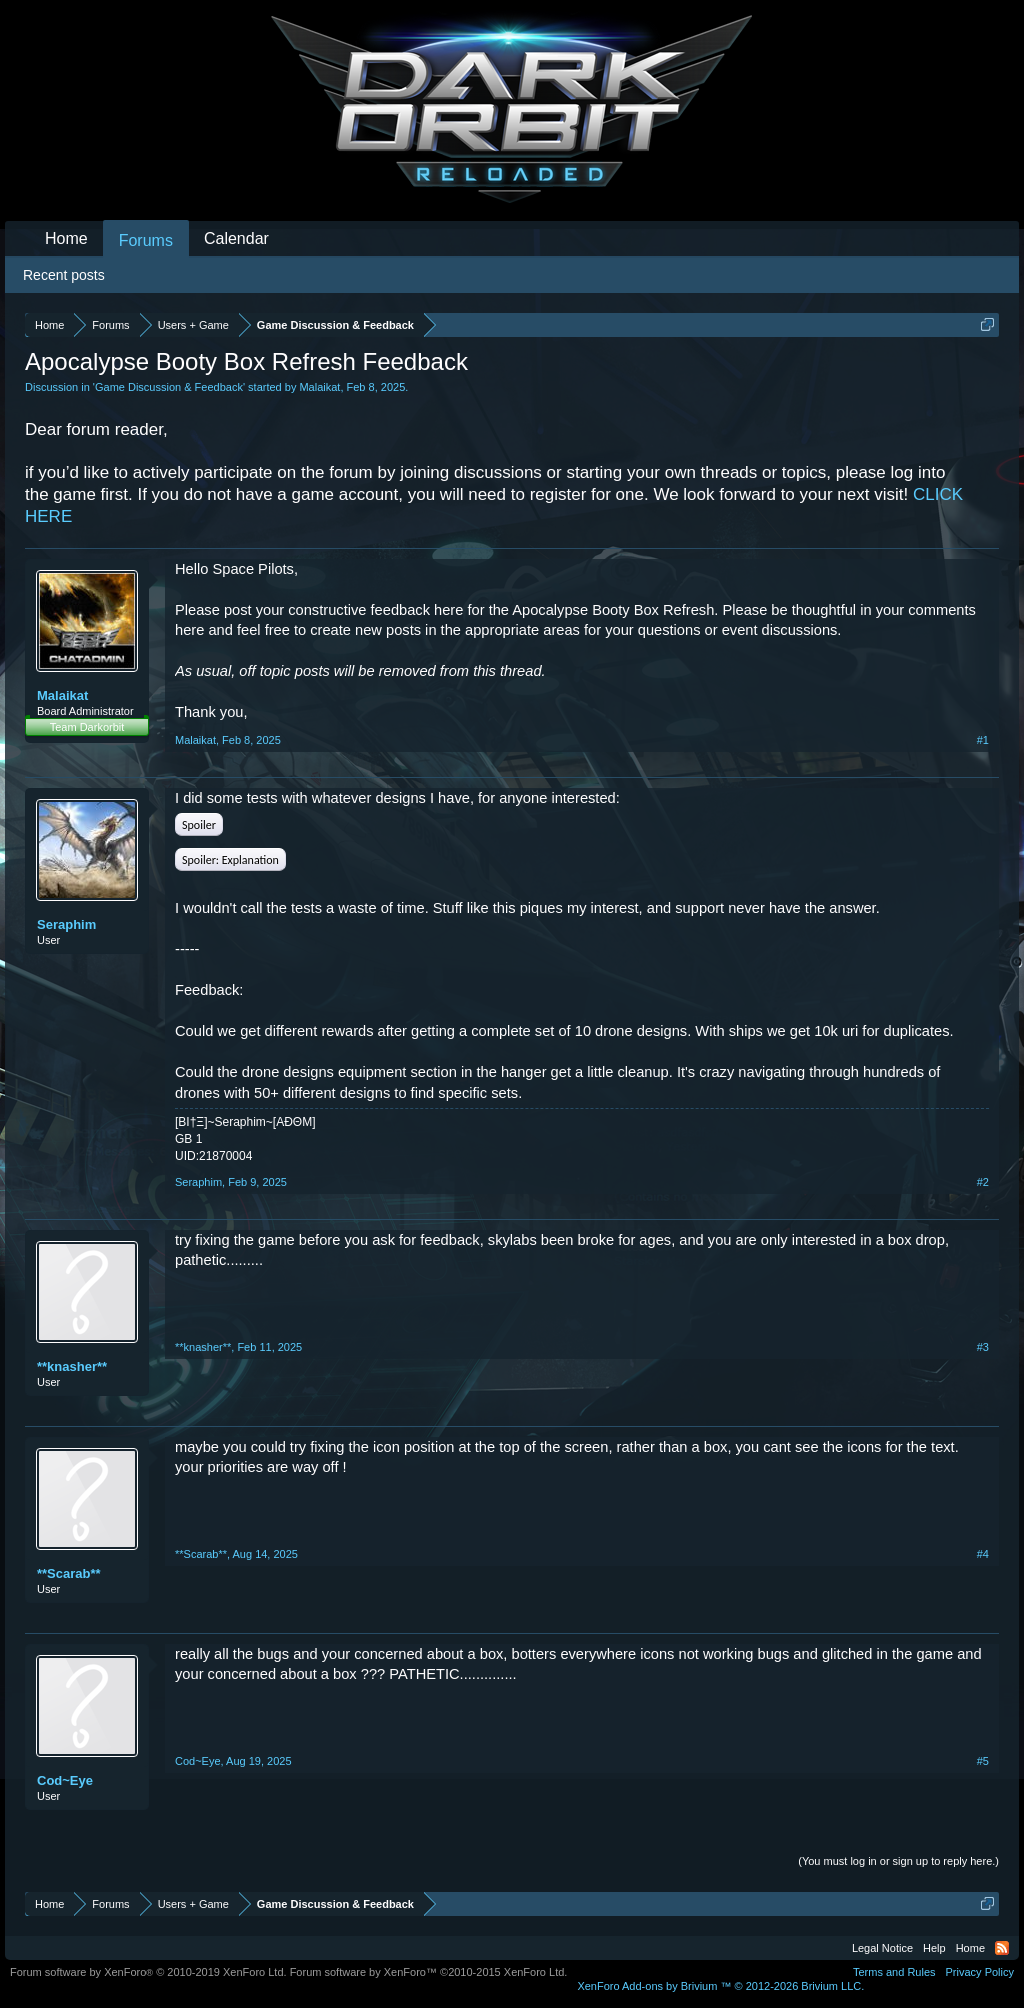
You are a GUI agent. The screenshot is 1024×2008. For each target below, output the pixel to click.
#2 (983, 1182)
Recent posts (64, 275)
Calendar (236, 238)
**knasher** (72, 1366)
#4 (983, 1554)
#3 (983, 1347)
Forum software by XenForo (148, 1972)
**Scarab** (69, 1573)
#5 (983, 1761)
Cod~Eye (65, 1780)
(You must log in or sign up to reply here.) (898, 1861)
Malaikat (319, 387)
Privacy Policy (980, 1972)
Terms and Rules (894, 1972)
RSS (1002, 1948)
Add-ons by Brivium (720, 1986)
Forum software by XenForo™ (429, 1972)
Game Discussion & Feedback (169, 387)
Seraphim (66, 924)
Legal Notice (882, 1948)
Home (66, 238)
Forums (146, 240)
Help (934, 1948)
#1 (983, 740)
